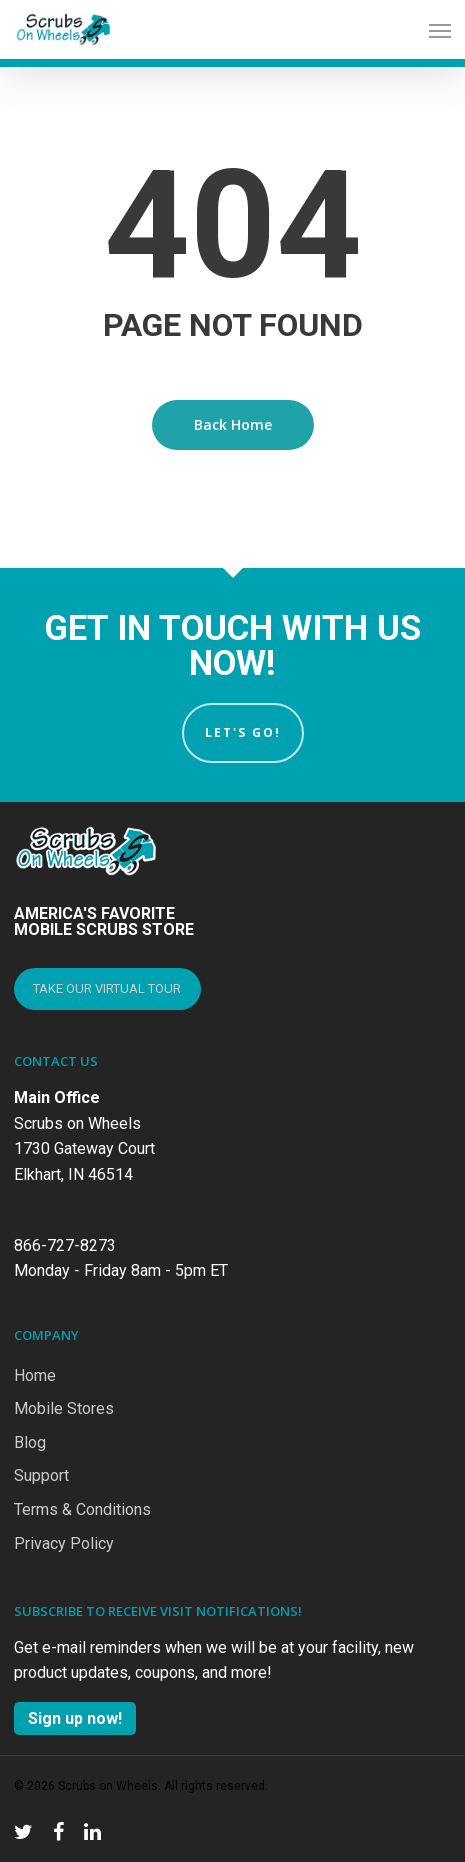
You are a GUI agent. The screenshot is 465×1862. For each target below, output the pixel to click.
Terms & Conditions (82, 1509)
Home (35, 1375)
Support (41, 1475)
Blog (30, 1442)
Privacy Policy (64, 1543)
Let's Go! (243, 732)
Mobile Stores (64, 1408)
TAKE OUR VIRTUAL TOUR (107, 988)
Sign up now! (75, 1718)
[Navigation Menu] (440, 30)
